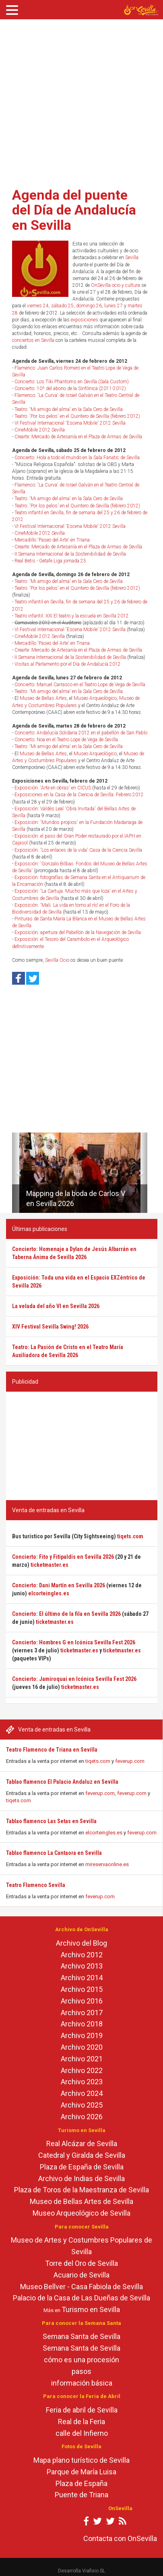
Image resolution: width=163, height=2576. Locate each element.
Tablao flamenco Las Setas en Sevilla (51, 1821)
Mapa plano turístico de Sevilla (81, 2460)
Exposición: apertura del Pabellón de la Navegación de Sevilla (77, 932)
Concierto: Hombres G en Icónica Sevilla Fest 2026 (73, 1642)
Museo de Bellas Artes (43, 698)
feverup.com (129, 1761)
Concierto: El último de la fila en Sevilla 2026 (66, 1614)
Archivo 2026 (82, 2116)
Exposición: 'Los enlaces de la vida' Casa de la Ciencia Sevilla (78, 850)
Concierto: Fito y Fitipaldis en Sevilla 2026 (63, 1557)
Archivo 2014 (82, 1977)
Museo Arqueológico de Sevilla (81, 2213)
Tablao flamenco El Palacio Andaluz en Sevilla (62, 1782)
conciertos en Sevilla (33, 340)
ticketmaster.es (49, 1565)
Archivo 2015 (82, 1989)
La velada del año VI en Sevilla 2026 (55, 1306)
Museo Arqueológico (95, 698)
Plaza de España (81, 2483)
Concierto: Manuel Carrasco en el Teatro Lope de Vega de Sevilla (79, 684)
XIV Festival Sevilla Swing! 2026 (50, 1326)
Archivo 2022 (82, 2070)
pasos (81, 2371)
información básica (81, 2383)
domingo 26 (89, 306)
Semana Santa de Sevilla (81, 2336)
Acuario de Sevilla (81, 2275)
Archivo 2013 (82, 1966)
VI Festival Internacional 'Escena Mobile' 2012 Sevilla (70, 423)
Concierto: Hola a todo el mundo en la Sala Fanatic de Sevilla (77, 457)
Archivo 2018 (82, 2024)
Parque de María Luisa (81, 2472)
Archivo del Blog (81, 1943)
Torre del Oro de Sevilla (81, 2263)
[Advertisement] (75, 100)
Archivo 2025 (82, 2105)
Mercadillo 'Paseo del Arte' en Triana (52, 540)
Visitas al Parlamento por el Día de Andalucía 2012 (67, 664)
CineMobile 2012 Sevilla (39, 430)
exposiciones (84, 320)
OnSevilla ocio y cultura (115, 285)
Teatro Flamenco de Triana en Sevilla (51, 1749)
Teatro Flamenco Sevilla (35, 1885)
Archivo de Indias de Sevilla (81, 2178)
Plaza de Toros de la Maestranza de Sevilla (81, 2190)
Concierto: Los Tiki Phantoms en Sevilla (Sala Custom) (71, 381)
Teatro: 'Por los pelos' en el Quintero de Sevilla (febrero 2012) (77, 416)
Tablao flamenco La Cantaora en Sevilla (54, 1853)
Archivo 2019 (82, 2035)
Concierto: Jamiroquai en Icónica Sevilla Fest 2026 (74, 1679)
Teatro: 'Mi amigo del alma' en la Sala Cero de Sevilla (68, 409)
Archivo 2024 (82, 2093)
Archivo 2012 (82, 1954)
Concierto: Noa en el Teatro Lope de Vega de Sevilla (66, 739)
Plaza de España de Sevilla (82, 2167)
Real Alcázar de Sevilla (81, 2143)
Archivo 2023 (82, 2081)
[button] (15, 1173)
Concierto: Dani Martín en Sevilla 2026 (58, 1585)
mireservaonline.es (107, 1864)
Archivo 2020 (82, 2047)
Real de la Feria (81, 2421)
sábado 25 (62, 306)
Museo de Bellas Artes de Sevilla (81, 2201)
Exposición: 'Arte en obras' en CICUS (52, 788)
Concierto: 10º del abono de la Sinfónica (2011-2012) (70, 388)
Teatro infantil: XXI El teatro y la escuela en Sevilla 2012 (71, 616)
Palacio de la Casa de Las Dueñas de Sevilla (81, 2298)
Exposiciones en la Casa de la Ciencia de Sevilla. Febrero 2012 (79, 794)
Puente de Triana (81, 2494)
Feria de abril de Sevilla (82, 2410)
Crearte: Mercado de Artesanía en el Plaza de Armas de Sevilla (78, 437)
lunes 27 (113, 306)
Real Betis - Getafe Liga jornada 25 (50, 561)
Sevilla (131, 257)
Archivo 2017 (82, 2012)
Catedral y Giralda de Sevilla (81, 2155)
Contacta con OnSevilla (120, 2538)
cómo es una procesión (81, 2359)
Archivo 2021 (82, 2059)
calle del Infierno (82, 2433)
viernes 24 (38, 306)
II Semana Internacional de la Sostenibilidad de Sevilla (70, 554)
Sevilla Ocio (57, 960)
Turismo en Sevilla (91, 2309)
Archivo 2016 (82, 2001)
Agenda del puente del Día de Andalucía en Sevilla (74, 210)
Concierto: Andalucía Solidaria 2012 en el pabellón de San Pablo (80, 733)
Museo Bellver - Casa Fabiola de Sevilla (81, 2286)
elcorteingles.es (103, 1833)
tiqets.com (97, 1761)
